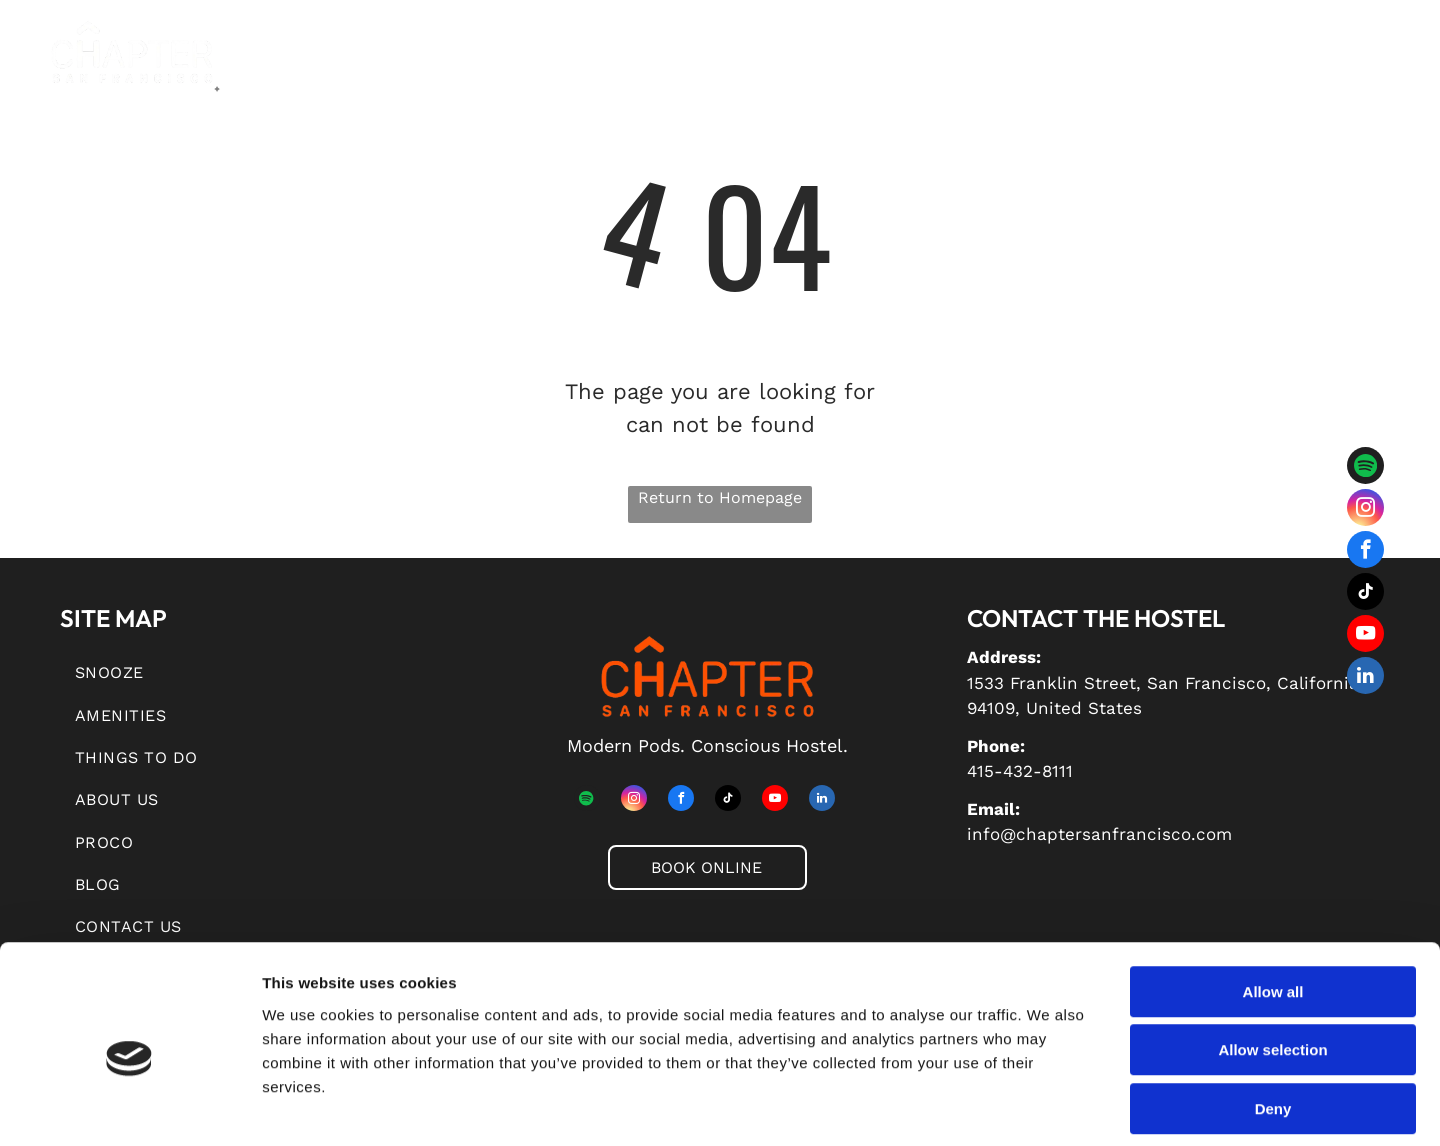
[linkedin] (1365, 678)
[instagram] (1365, 510)
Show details (1049, 1106)
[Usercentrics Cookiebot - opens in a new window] (129, 1107)
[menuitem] (371, 66)
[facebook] (1365, 552)
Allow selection (1272, 960)
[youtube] (1365, 636)
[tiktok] (1365, 594)
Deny (1273, 1018)
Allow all (1273, 901)
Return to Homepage (720, 497)
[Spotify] (1365, 468)
